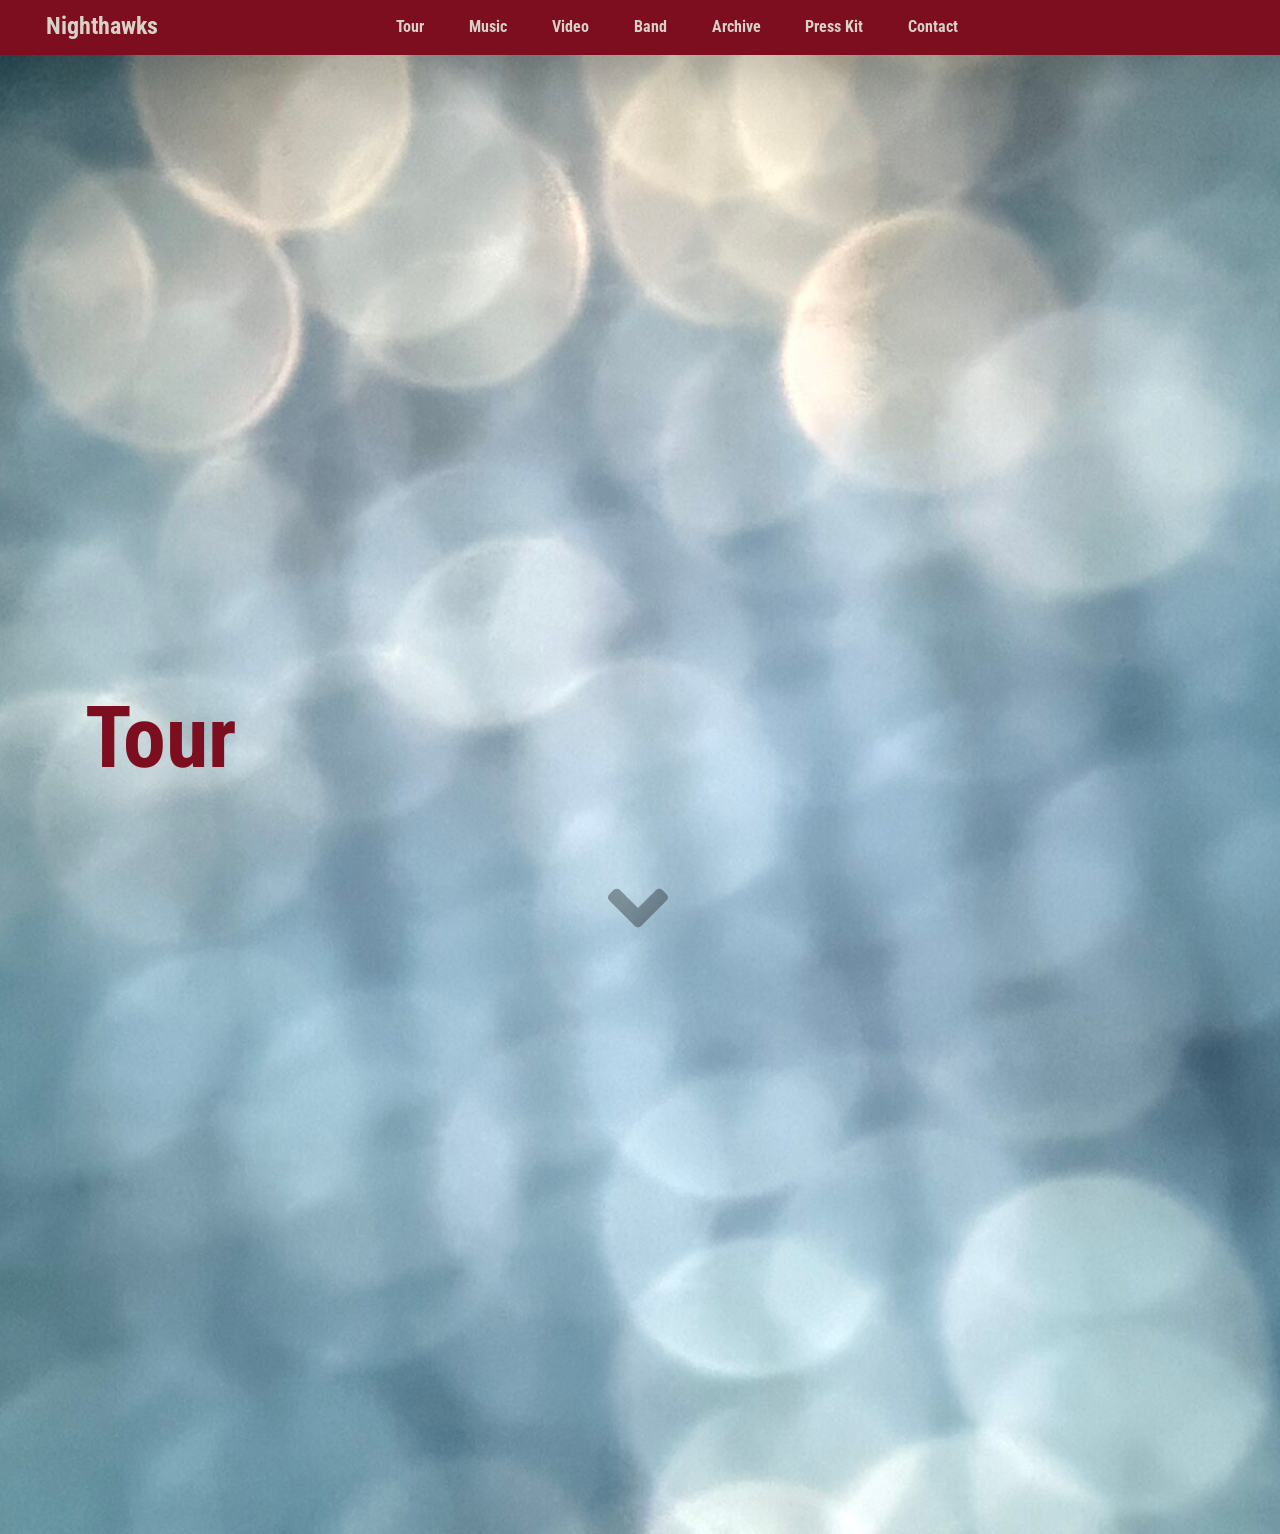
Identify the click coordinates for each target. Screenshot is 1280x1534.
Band (650, 26)
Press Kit (834, 26)
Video (570, 26)
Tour (410, 26)
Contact (933, 26)
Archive (736, 26)
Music (488, 26)
